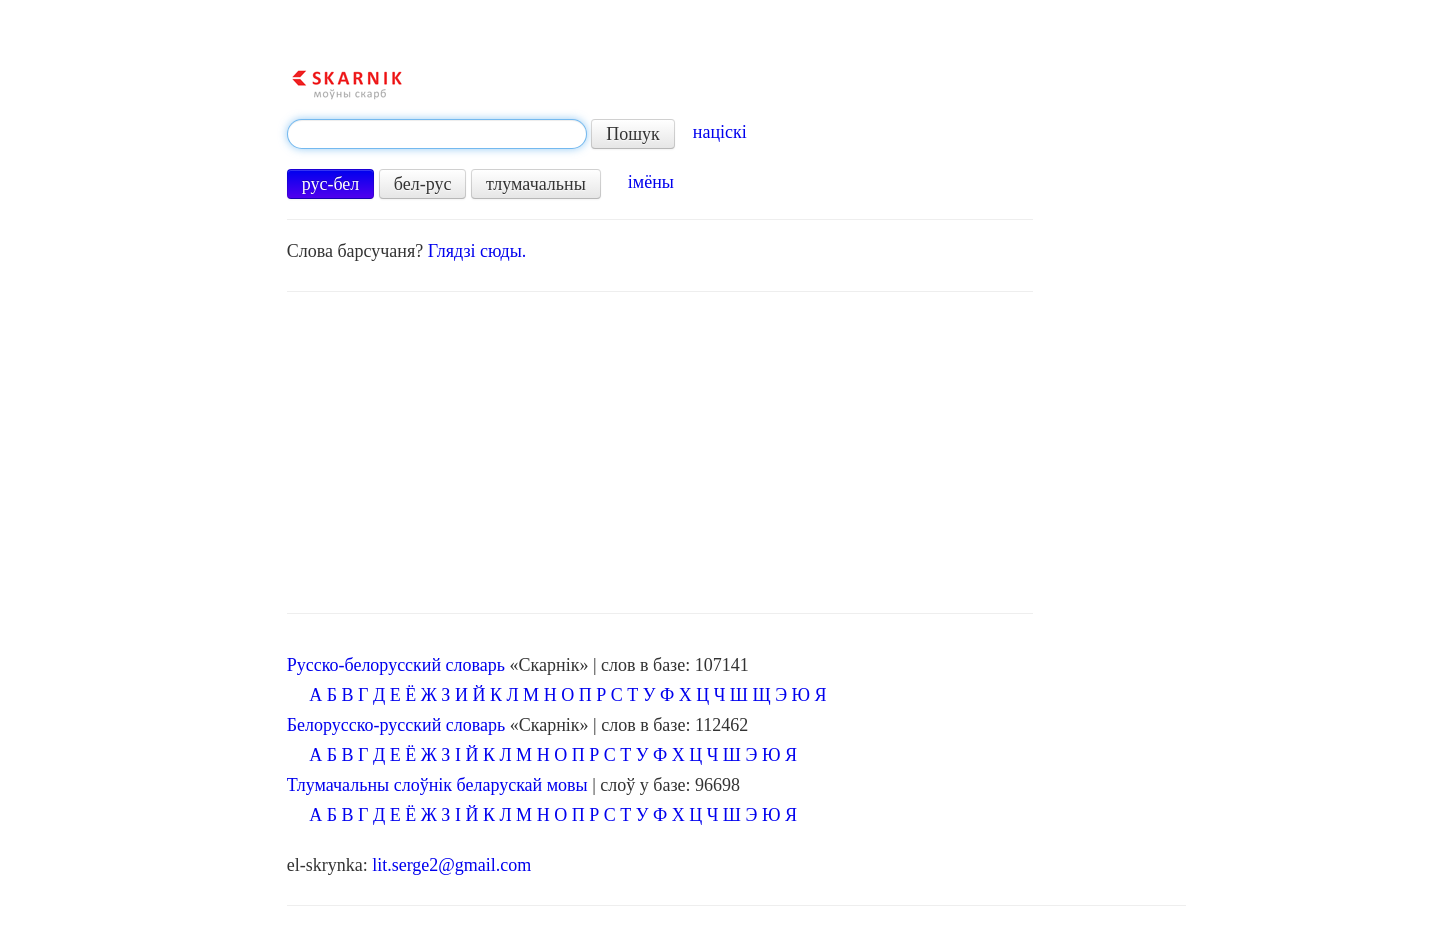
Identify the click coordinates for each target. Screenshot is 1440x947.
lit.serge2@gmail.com (451, 865)
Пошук (633, 134)
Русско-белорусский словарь (396, 665)
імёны (651, 182)
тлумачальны (536, 184)
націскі (720, 132)
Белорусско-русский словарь (396, 725)
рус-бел (331, 184)
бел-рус (423, 184)
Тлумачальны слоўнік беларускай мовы (437, 785)
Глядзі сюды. (477, 251)
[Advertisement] (660, 453)
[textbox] (437, 134)
